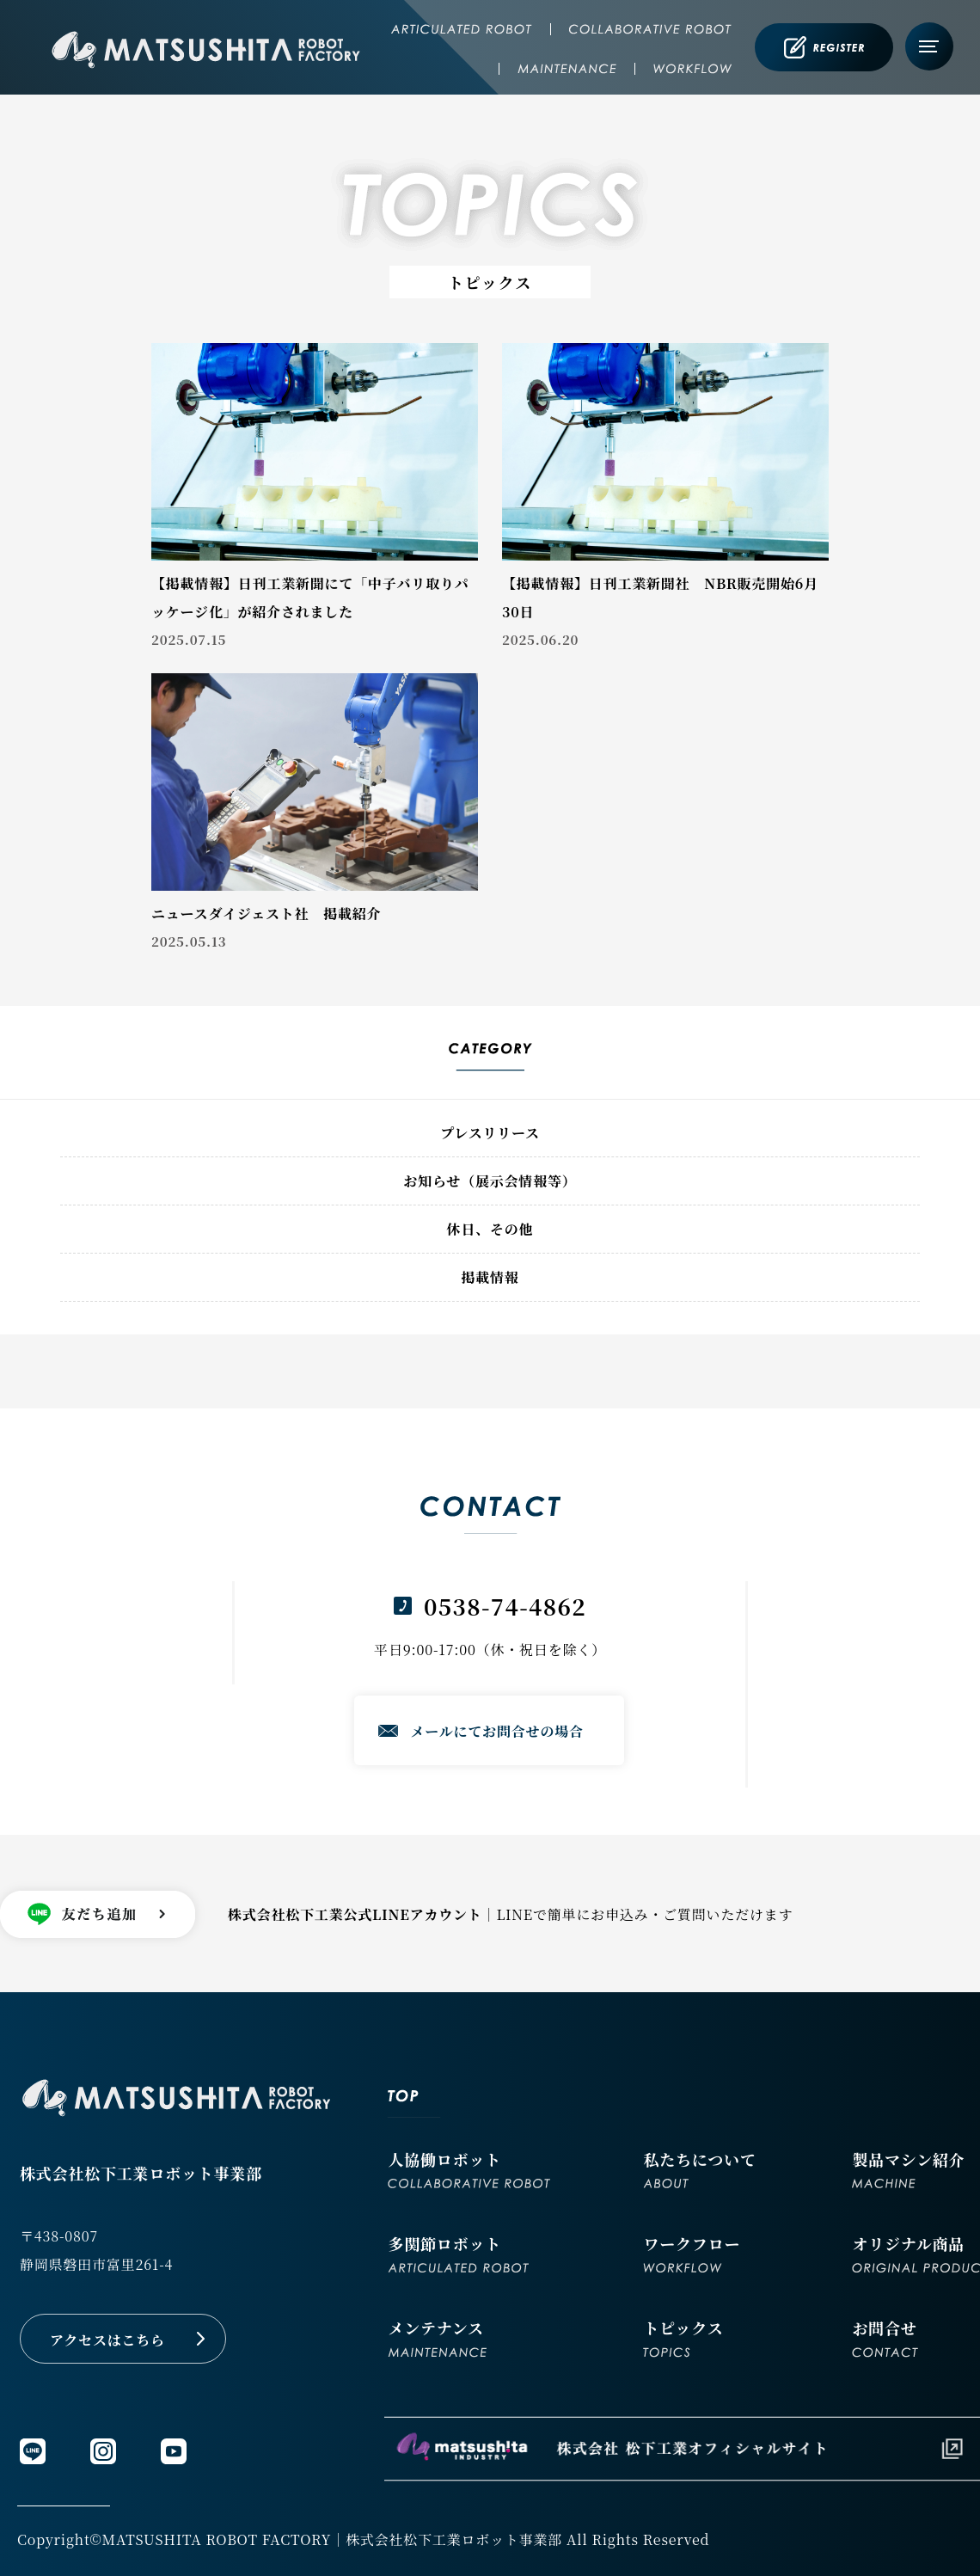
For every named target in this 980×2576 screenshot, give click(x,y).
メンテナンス (437, 2337)
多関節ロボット (458, 2252)
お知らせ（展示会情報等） (489, 1181)
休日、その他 (490, 1229)
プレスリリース (490, 1133)
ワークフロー (691, 2252)
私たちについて (699, 2168)
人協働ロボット (469, 2168)
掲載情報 (489, 1277)
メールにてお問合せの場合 (497, 1731)
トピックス (683, 2337)
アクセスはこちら (107, 2340)
